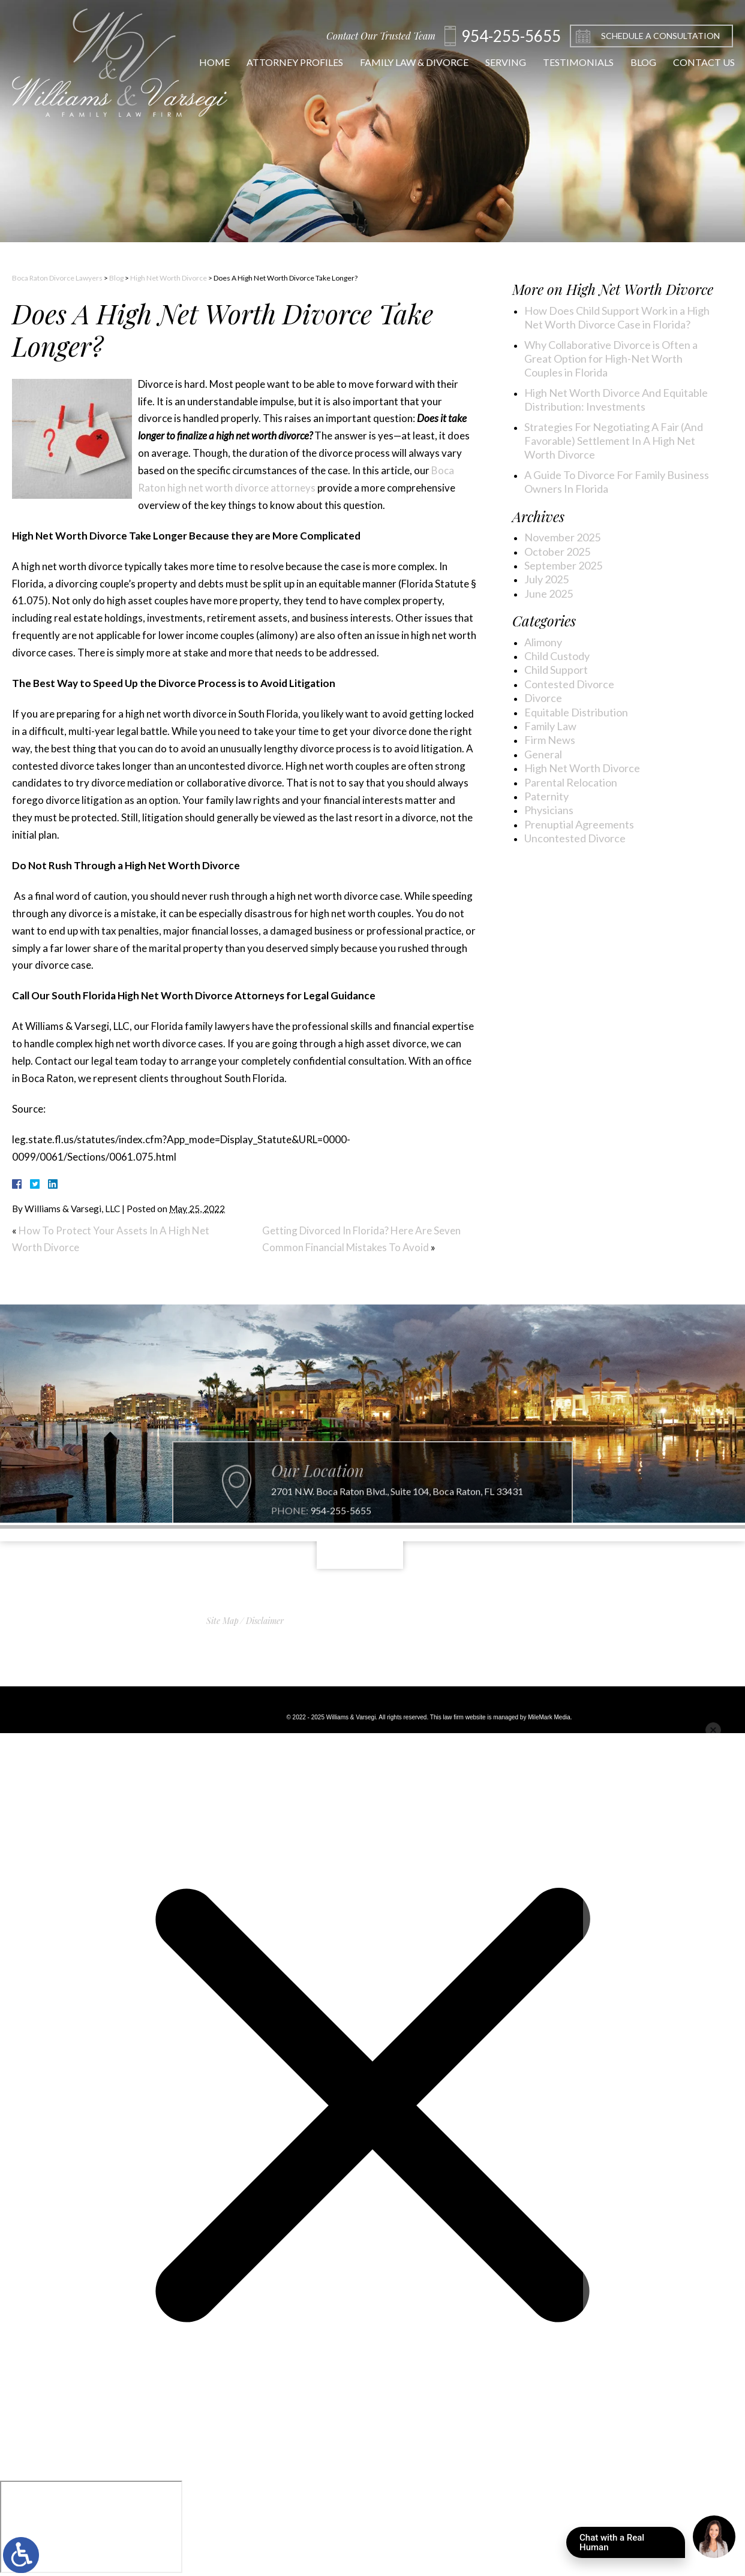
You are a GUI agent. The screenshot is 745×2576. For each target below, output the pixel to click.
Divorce (543, 697)
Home (204, 62)
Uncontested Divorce (575, 838)
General (543, 754)
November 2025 (562, 537)
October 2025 (557, 551)
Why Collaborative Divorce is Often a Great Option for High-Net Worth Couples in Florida (611, 358)
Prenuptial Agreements (579, 824)
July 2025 (546, 579)
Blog (633, 62)
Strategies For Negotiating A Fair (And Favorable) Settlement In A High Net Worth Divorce (613, 441)
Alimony (543, 642)
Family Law (550, 726)
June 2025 (548, 593)
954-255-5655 (340, 1536)
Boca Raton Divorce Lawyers (57, 277)
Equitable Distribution (576, 712)
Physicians (548, 810)
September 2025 (563, 565)
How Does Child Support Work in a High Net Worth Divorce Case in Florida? (617, 317)
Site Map (222, 1620)
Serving (495, 62)
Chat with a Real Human (632, 2545)
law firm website (464, 1717)
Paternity (546, 796)
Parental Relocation (570, 782)
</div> (91, 2527)
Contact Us (694, 62)
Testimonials (568, 62)
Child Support (556, 669)
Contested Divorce (569, 684)
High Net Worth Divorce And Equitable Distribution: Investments (616, 399)
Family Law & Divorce (404, 62)
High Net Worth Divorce (168, 277)
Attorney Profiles (284, 62)
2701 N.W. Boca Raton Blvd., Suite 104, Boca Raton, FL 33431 (397, 1517)
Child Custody (557, 655)
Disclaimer (265, 1620)
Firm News (549, 739)
